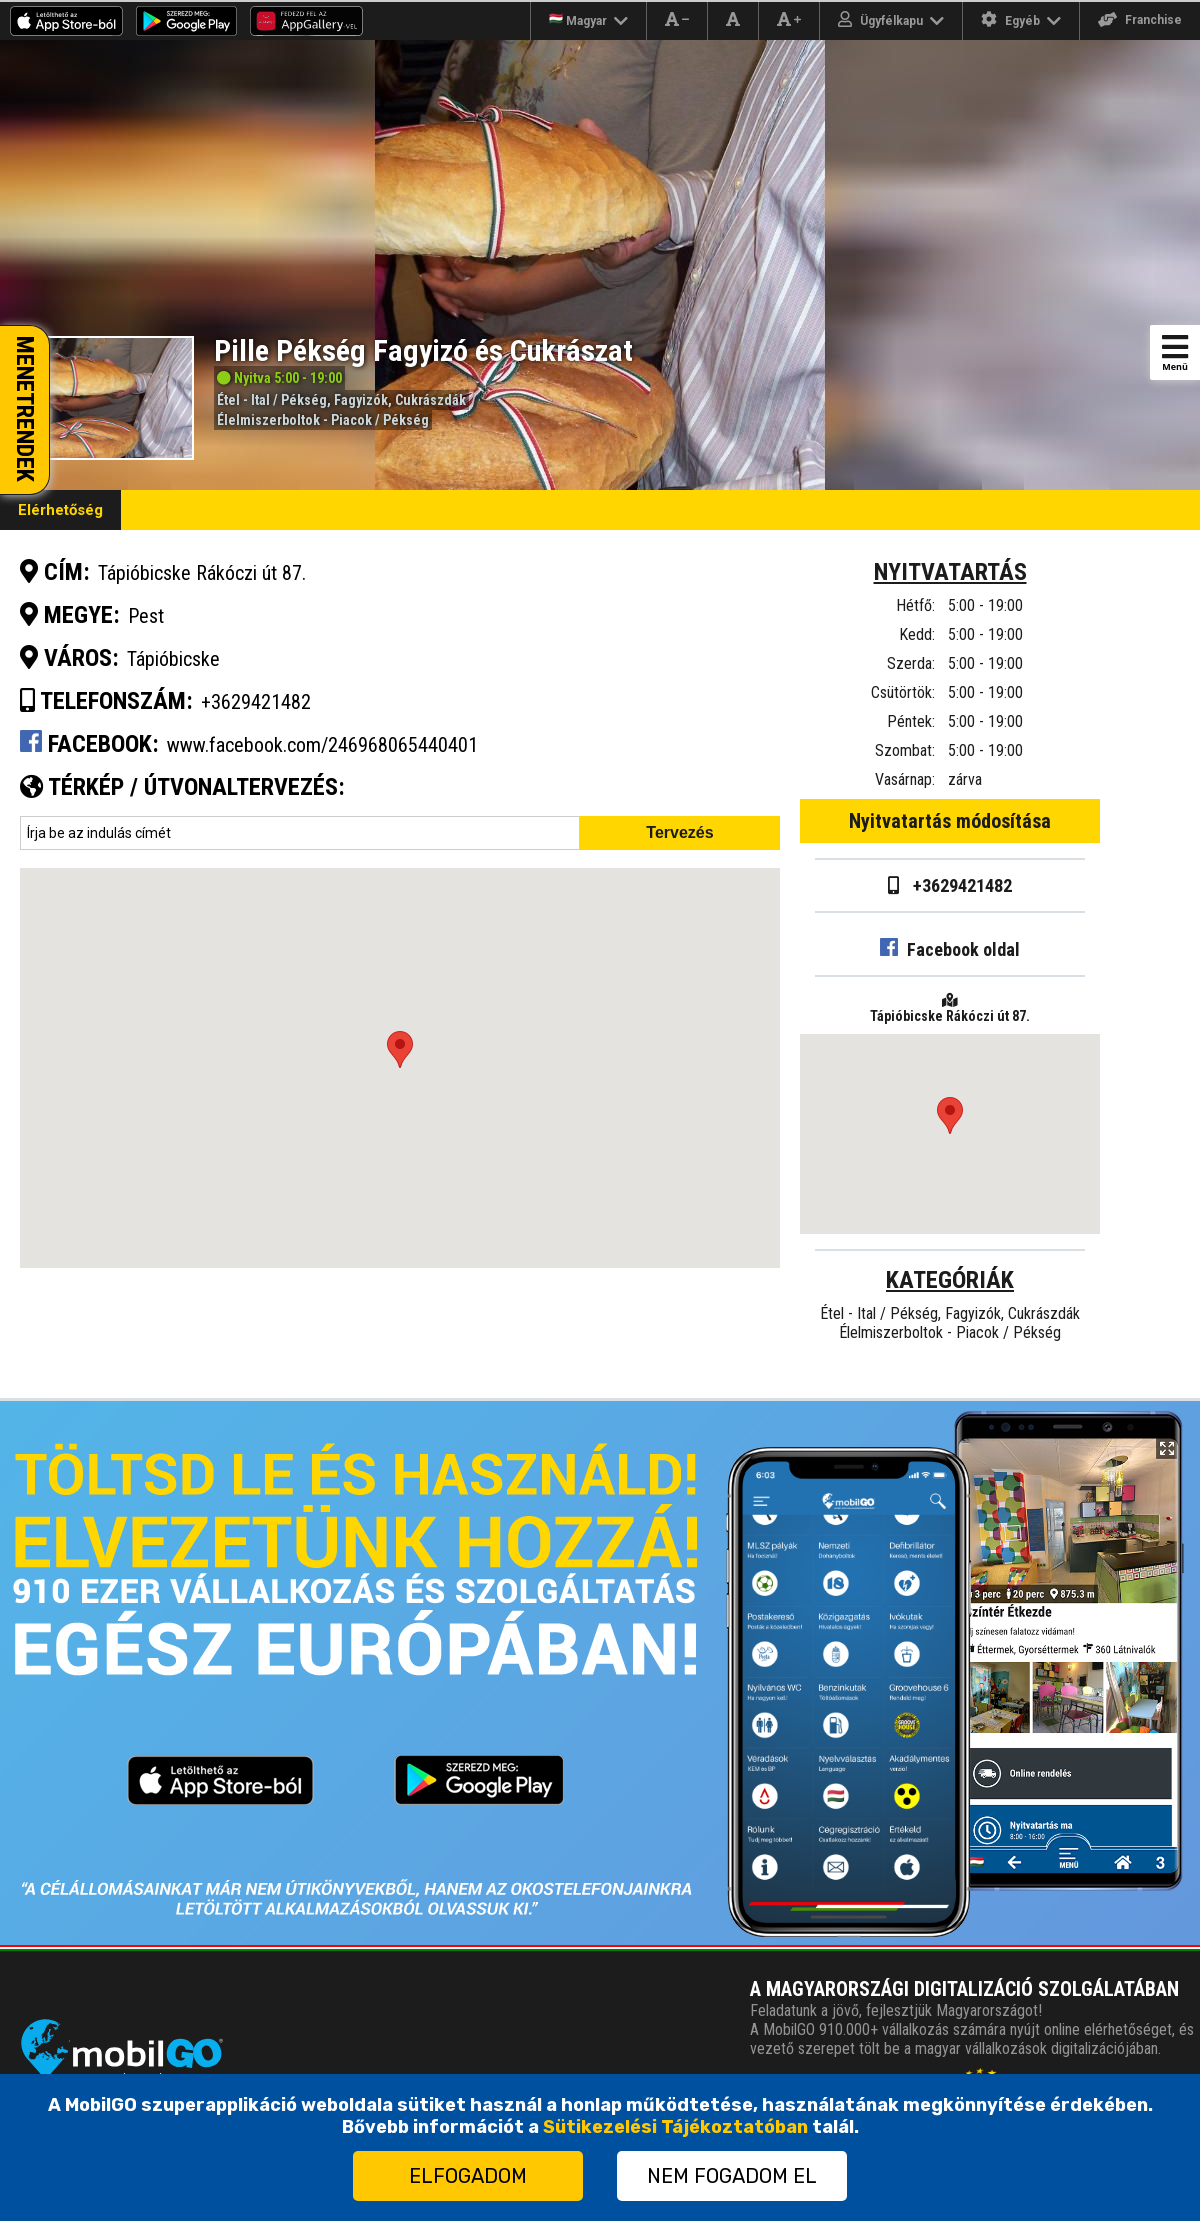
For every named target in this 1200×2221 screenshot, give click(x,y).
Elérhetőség (60, 510)
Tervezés (679, 832)
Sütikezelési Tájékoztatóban (675, 2127)
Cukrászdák (430, 400)
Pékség (304, 400)
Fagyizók (361, 400)
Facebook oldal (950, 949)
